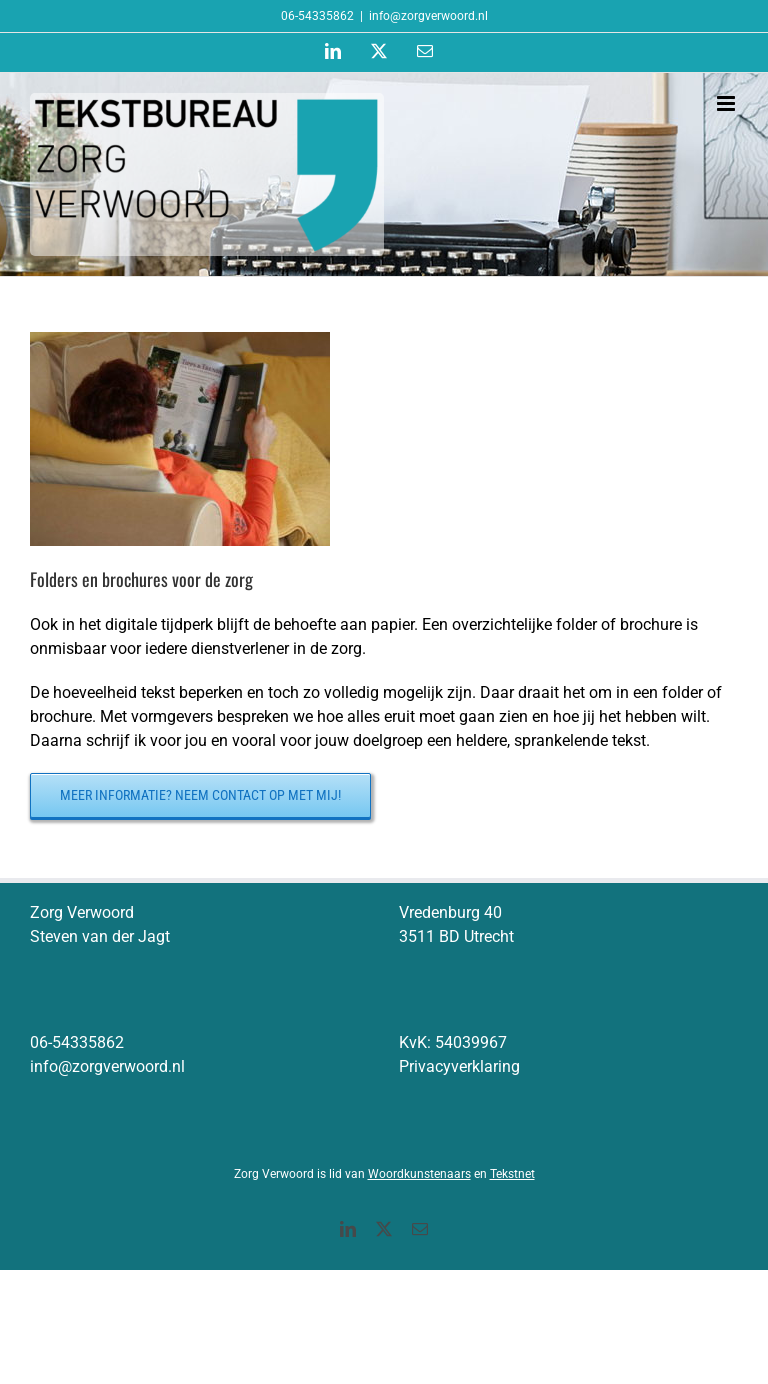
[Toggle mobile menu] (727, 103)
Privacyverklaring (459, 1066)
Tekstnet (512, 1174)
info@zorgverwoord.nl (428, 16)
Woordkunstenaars (419, 1174)
